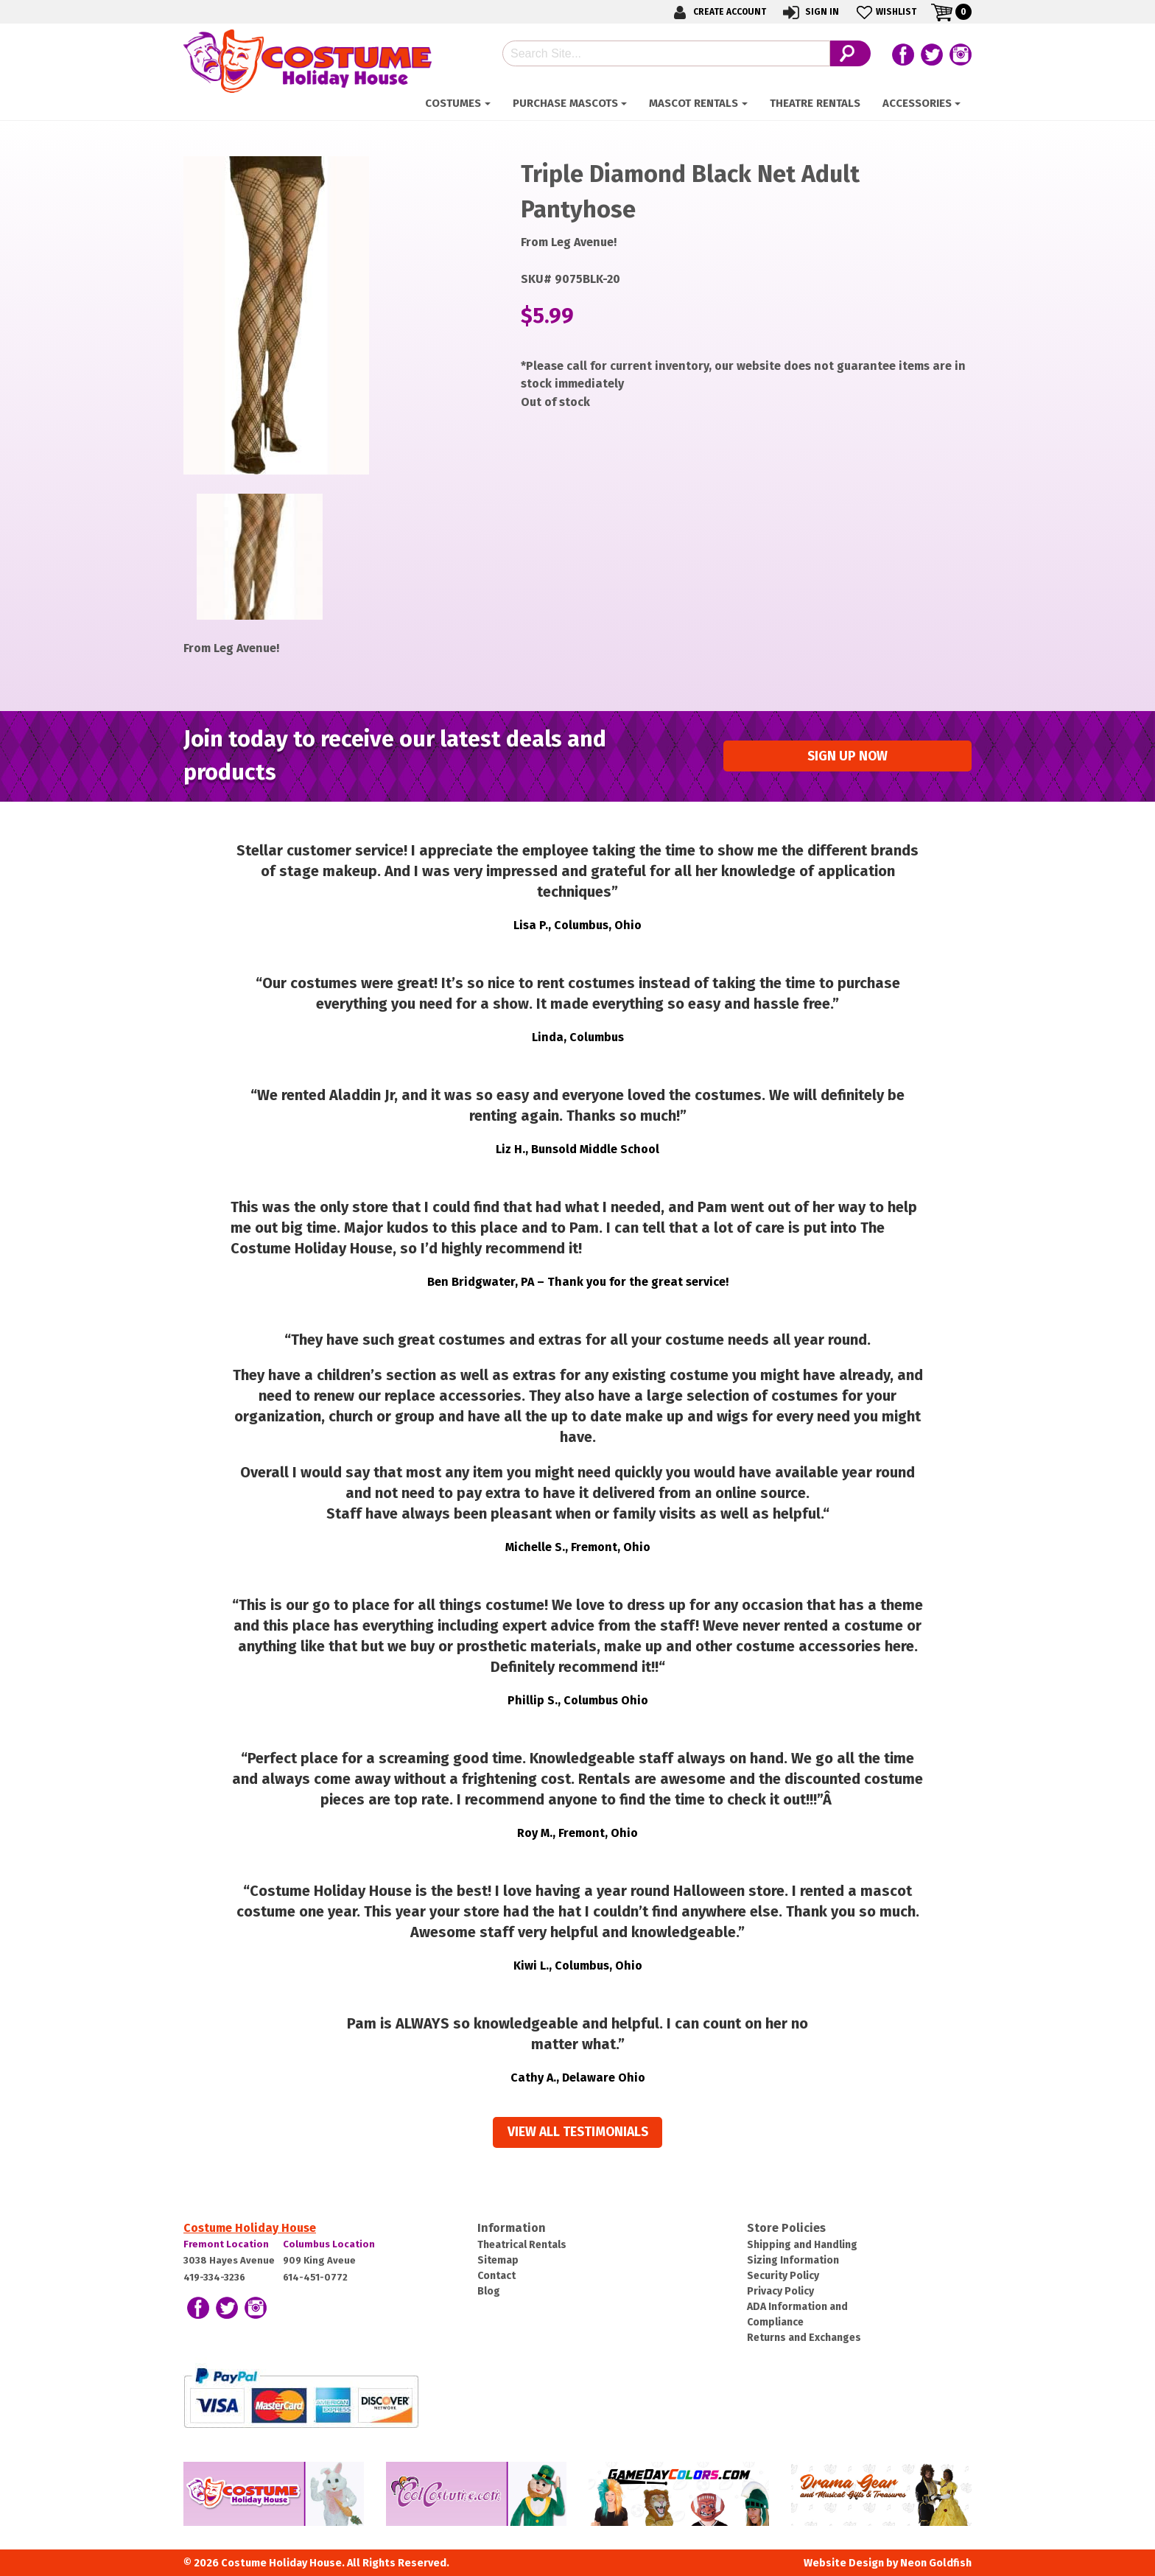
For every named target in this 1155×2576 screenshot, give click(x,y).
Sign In (810, 12)
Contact (496, 2275)
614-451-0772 (315, 2277)
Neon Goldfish (936, 2563)
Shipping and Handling (802, 2245)
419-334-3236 (214, 2277)
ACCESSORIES (917, 103)
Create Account (717, 12)
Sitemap (498, 2260)
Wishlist (885, 12)
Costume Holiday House (249, 2228)
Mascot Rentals (693, 103)
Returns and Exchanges (804, 2337)
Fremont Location (226, 2244)
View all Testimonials (578, 2132)
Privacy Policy (780, 2291)
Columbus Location (329, 2244)
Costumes (453, 103)
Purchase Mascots (565, 103)
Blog (488, 2291)
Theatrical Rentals (521, 2245)
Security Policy (783, 2275)
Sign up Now (847, 756)
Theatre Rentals (815, 103)
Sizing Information (793, 2260)
